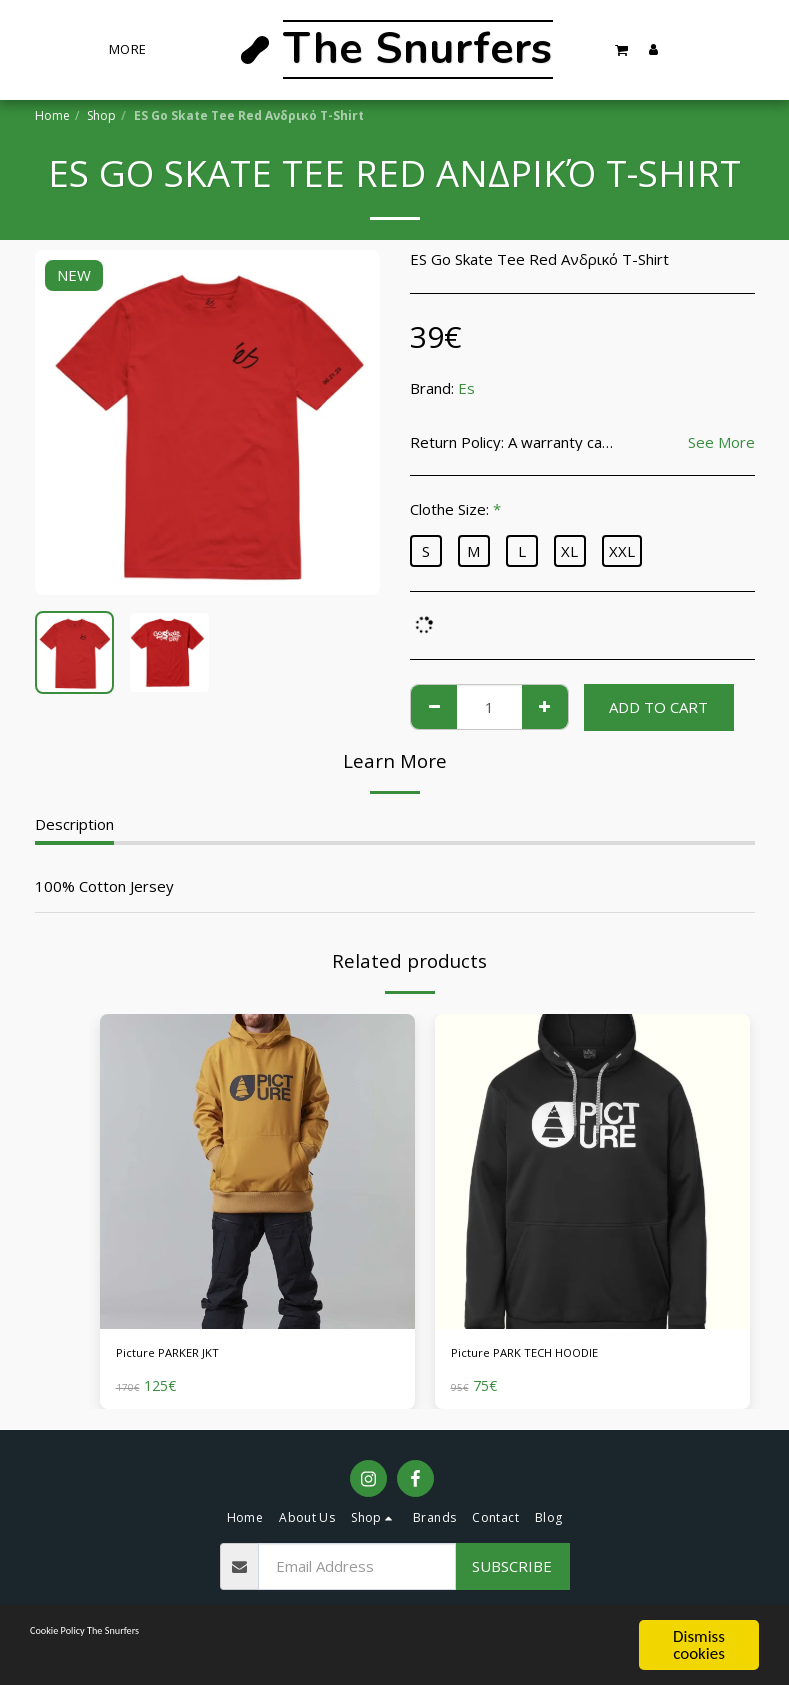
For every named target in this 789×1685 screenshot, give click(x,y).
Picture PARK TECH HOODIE (551, 1356)
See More (721, 442)
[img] (257, 1171)
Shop (101, 115)
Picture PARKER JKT (185, 1356)
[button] (622, 49)
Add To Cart (658, 707)
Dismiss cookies (699, 1645)
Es (466, 388)
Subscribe (512, 1572)
